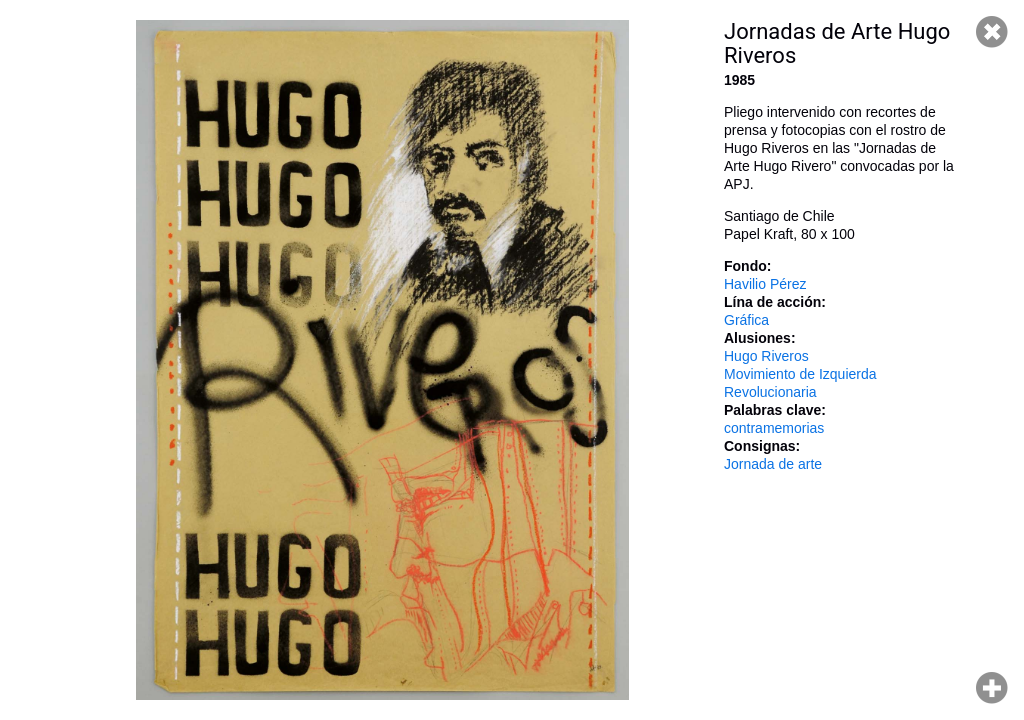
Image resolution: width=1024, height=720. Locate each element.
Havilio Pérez (765, 284)
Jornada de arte (773, 464)
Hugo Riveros (766, 356)
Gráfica (746, 320)
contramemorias (774, 428)
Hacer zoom (992, 688)
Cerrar (992, 32)
